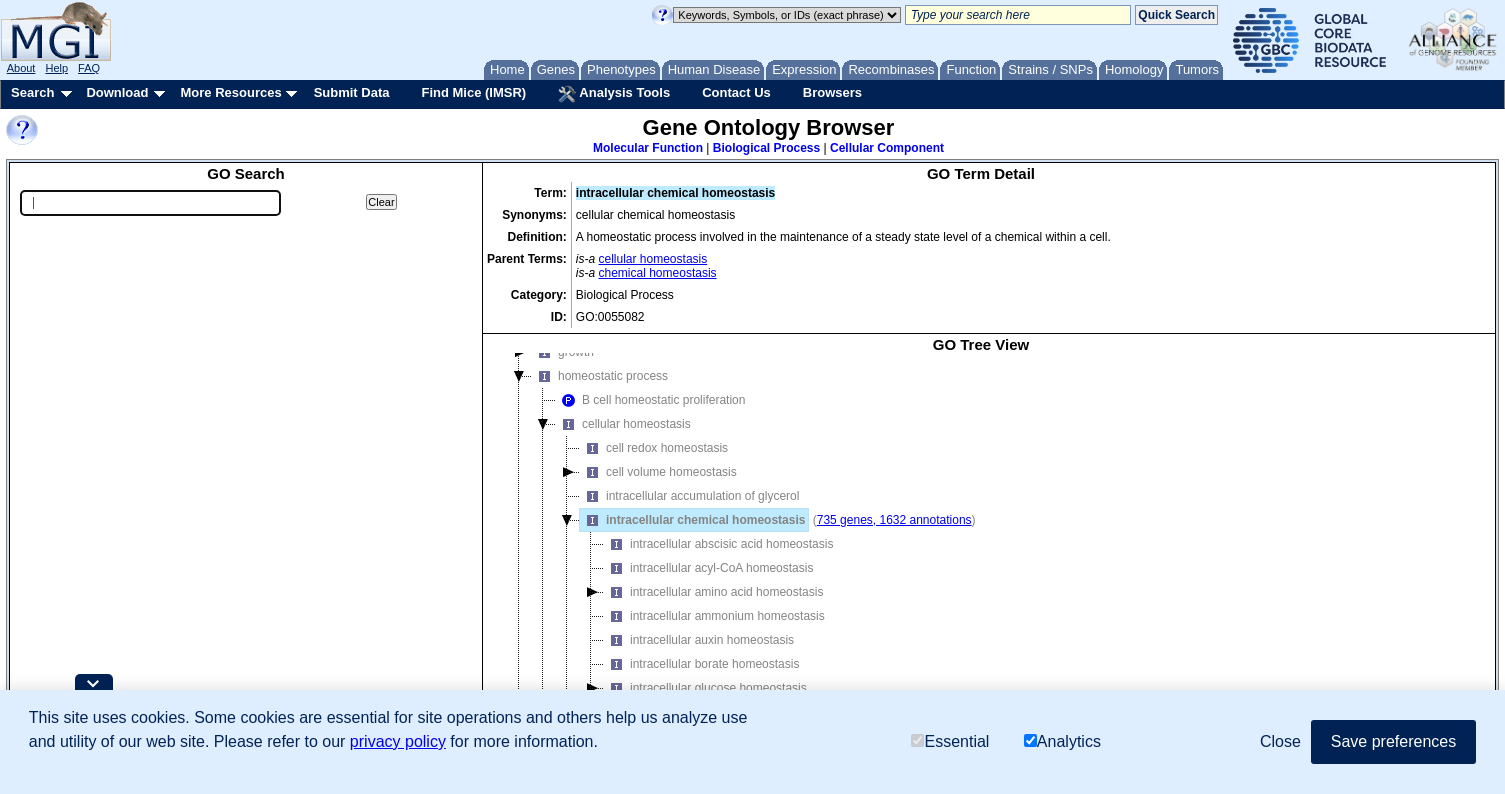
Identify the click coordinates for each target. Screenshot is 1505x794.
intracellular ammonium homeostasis (714, 616)
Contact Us (736, 92)
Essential (950, 741)
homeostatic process (600, 376)
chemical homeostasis (658, 273)
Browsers (832, 92)
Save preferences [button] (1393, 741)
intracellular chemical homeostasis (692, 520)
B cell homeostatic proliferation (650, 400)
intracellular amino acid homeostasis (713, 592)
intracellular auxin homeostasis (699, 640)
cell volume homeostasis (658, 472)
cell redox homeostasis (654, 448)
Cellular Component (887, 148)
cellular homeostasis (653, 259)
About (21, 68)
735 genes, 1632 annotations (894, 520)
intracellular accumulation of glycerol (689, 496)
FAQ (89, 68)
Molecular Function (648, 148)
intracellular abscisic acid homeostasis (718, 544)
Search (32, 92)
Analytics (1062, 741)
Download (117, 92)
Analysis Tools (614, 94)
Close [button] (1280, 741)
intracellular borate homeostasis (701, 664)
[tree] (981, 545)
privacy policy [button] (398, 741)
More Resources (230, 92)
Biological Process (766, 148)
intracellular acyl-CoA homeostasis (708, 568)
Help (56, 68)
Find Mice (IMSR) (473, 92)
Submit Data (352, 92)
